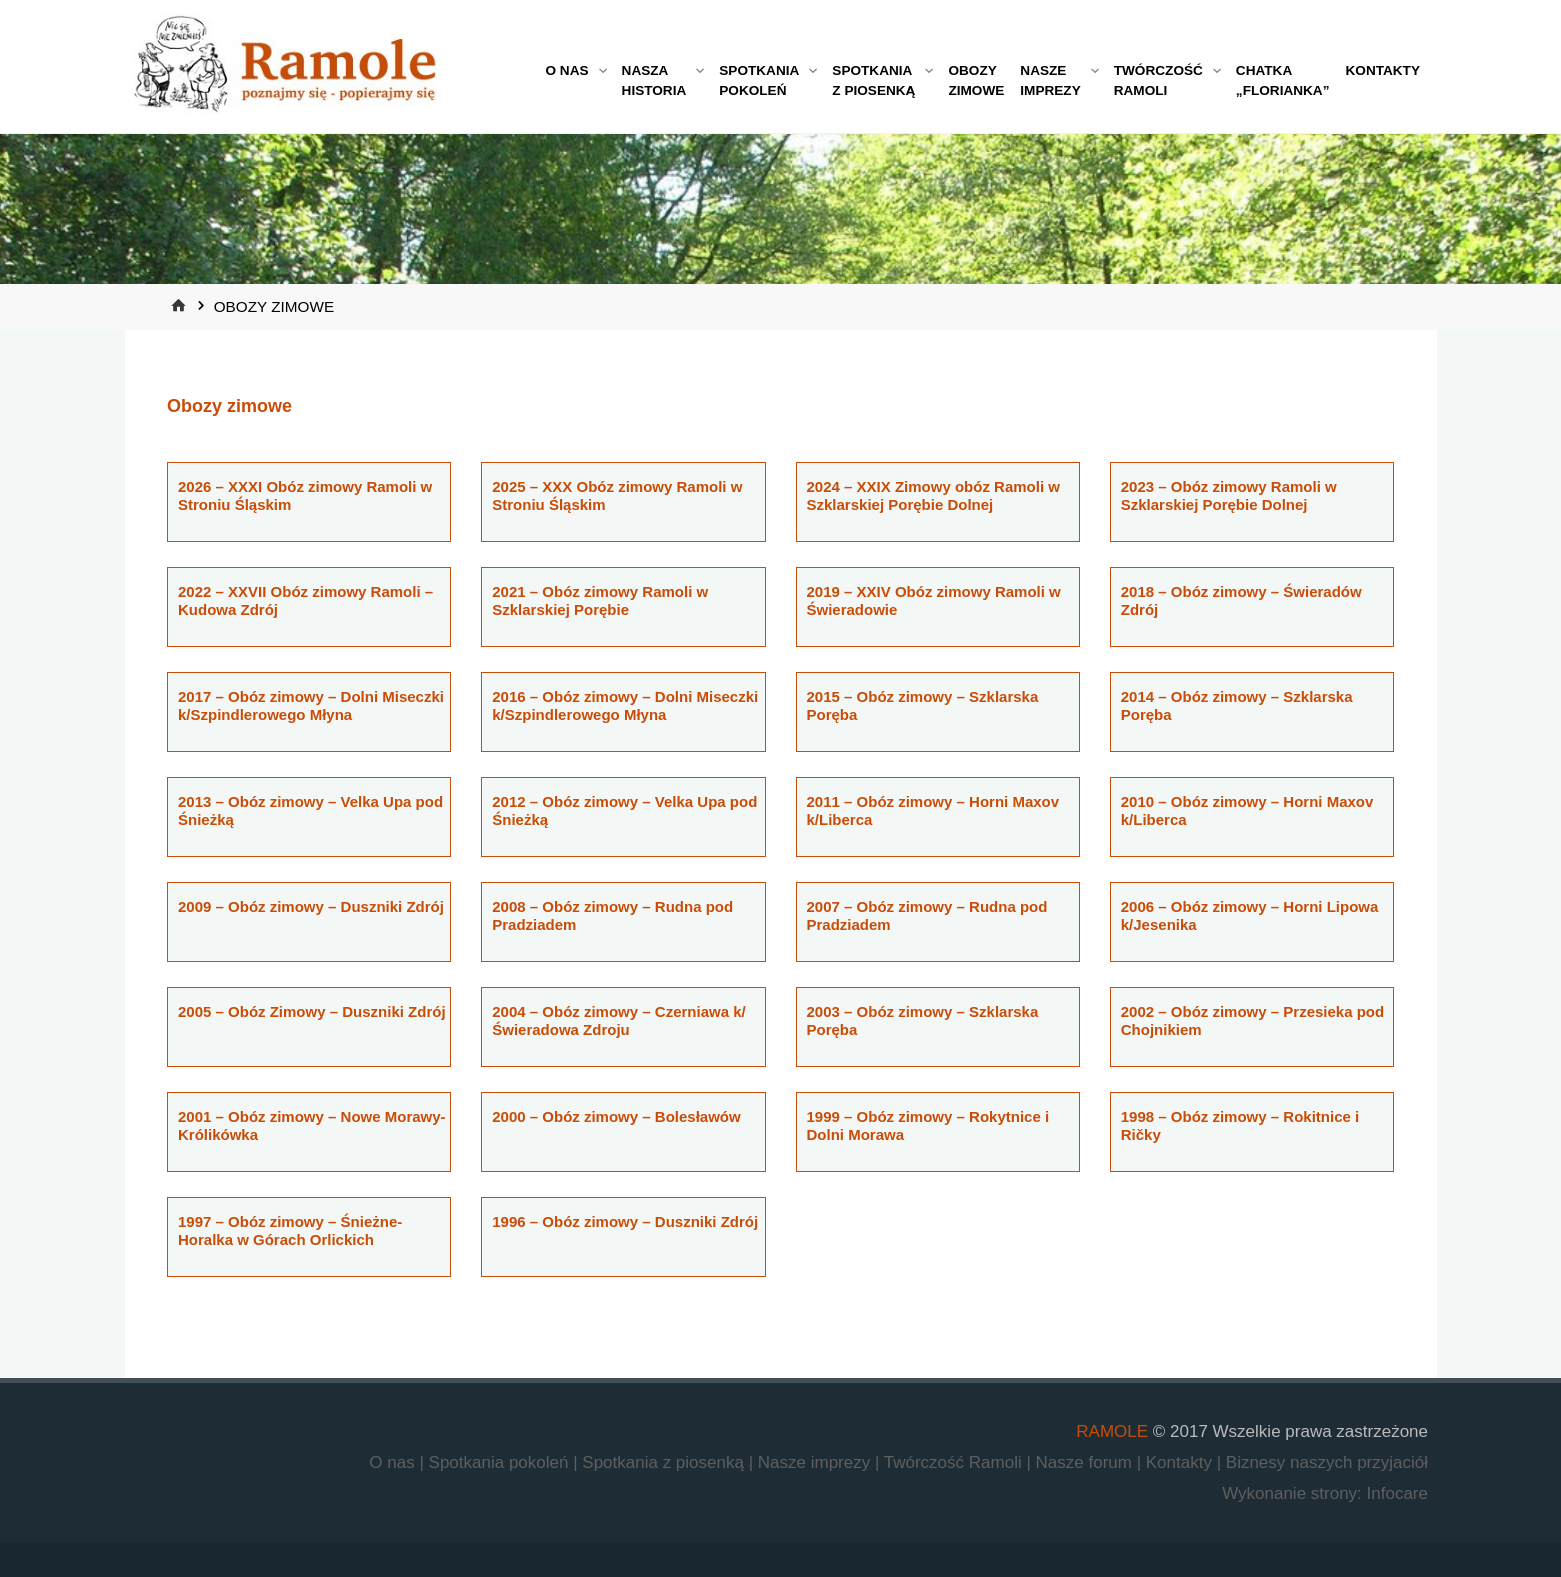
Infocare (1397, 1493)
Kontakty (1181, 1462)
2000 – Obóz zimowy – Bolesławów (616, 1116)
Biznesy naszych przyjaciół (1327, 1462)
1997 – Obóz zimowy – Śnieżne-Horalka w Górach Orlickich (290, 1230)
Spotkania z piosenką (665, 1462)
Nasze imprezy (816, 1462)
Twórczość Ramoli (955, 1462)
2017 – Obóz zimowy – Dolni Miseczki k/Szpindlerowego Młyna (311, 705)
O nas (394, 1462)
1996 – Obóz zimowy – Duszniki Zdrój (625, 1221)
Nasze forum (1086, 1462)
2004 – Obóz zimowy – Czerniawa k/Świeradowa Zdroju (618, 1020)
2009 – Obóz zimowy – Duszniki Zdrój (311, 906)
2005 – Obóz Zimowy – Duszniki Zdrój (312, 1011)
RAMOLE (1112, 1431)
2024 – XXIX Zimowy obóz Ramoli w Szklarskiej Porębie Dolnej (933, 495)
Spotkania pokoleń (501, 1462)
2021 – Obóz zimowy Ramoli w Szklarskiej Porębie (600, 600)
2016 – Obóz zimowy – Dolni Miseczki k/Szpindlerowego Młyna (625, 705)
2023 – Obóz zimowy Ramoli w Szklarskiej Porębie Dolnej (1229, 495)
